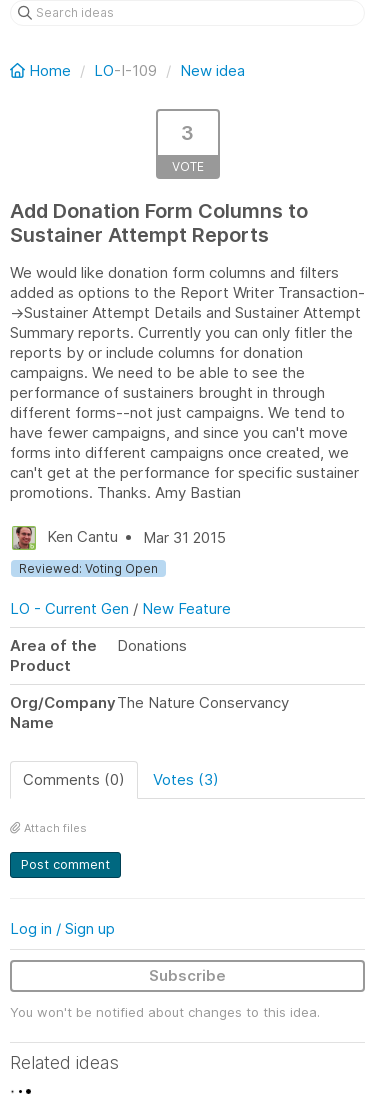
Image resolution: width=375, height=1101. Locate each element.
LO (104, 70)
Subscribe (187, 975)
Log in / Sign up (62, 928)
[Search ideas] (187, 13)
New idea (212, 70)
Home (42, 70)
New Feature (186, 608)
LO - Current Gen (69, 608)
